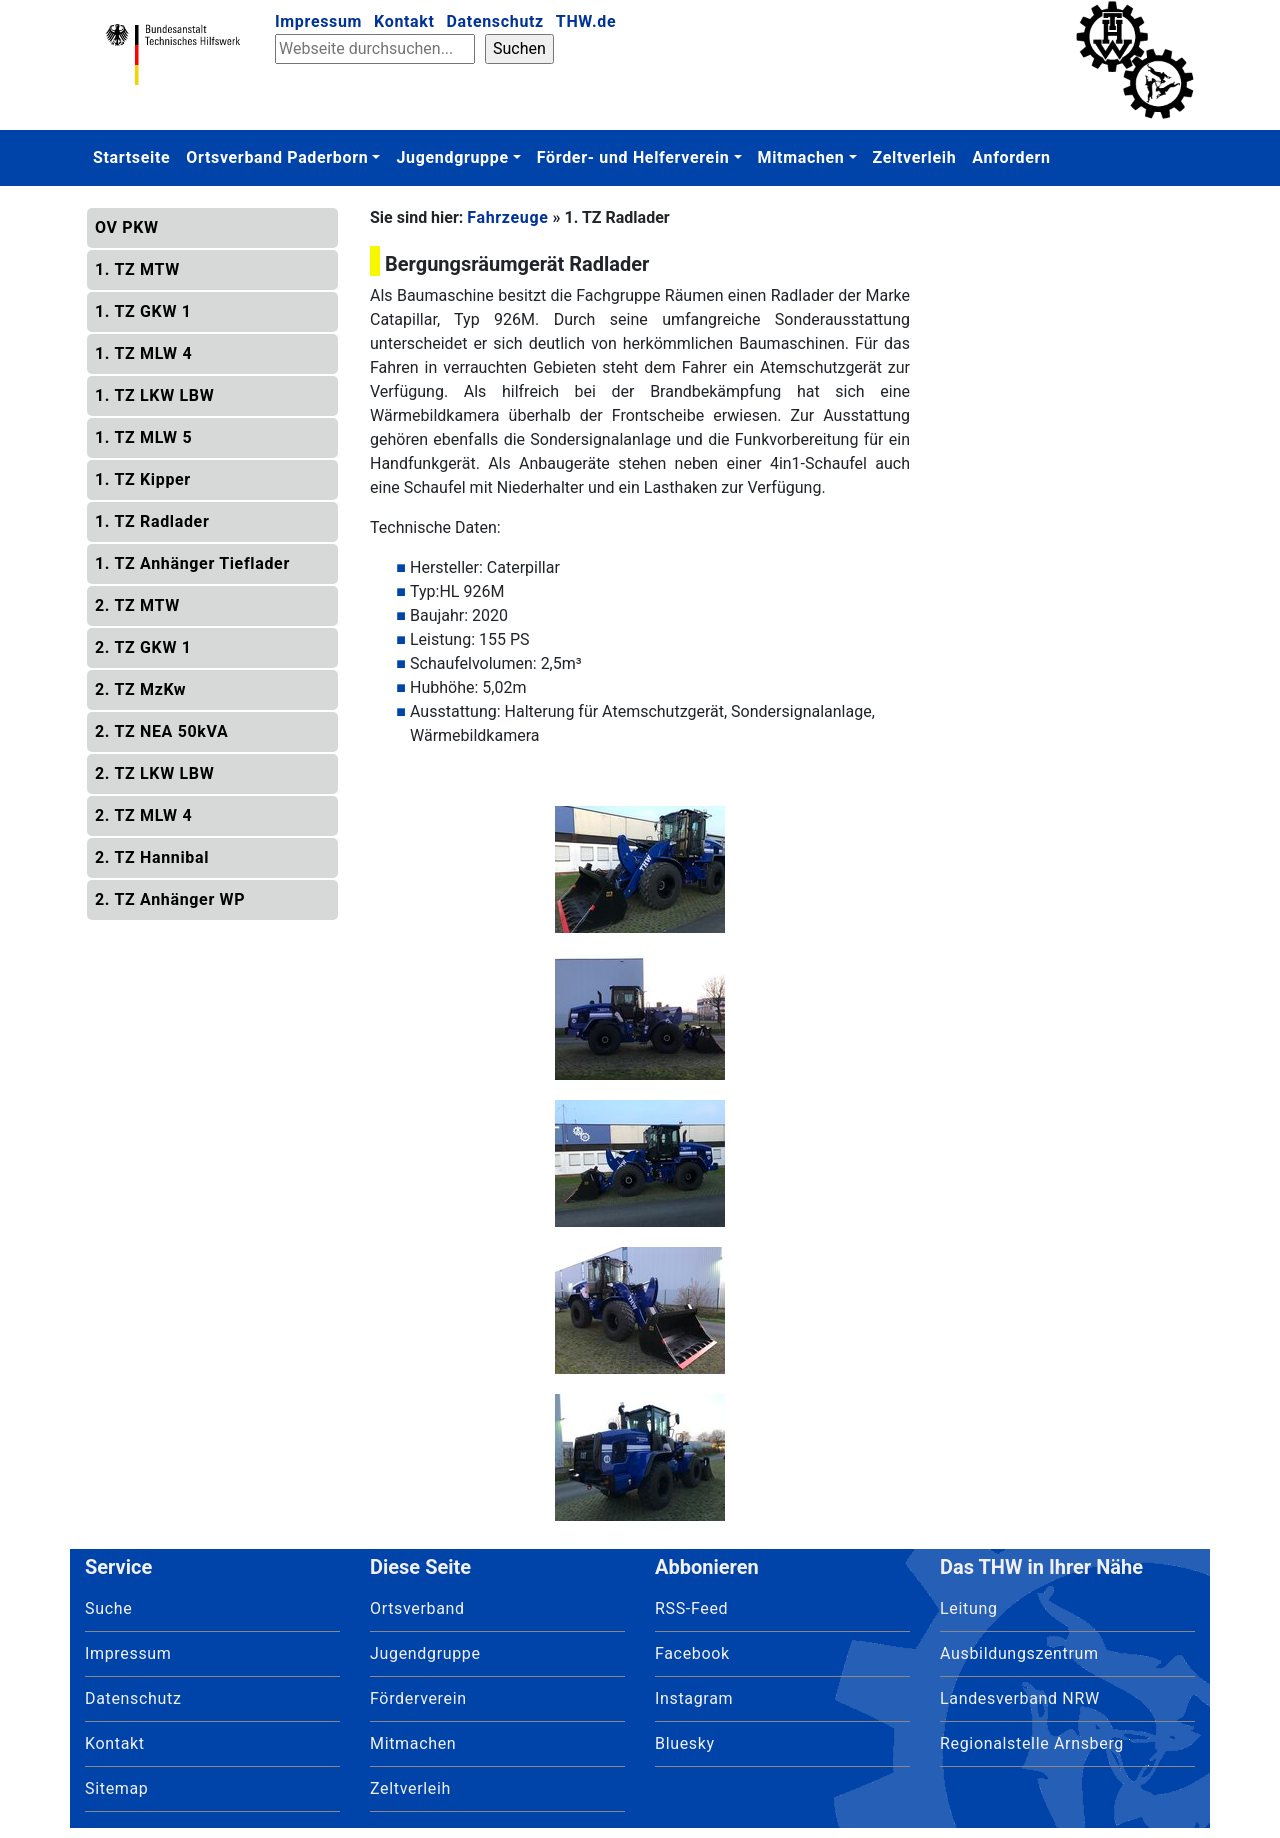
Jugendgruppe (425, 1653)
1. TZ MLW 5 (143, 437)
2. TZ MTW (137, 605)
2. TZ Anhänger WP (170, 899)
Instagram (694, 1698)
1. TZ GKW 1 (143, 311)
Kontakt (404, 21)
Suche (108, 1608)
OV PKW (127, 227)
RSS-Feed (691, 1608)
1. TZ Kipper (143, 479)
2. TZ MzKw (140, 689)
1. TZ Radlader (152, 521)
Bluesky (685, 1743)
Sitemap (117, 1788)
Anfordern (1011, 157)
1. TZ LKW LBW (154, 395)
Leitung (969, 1608)
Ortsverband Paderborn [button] (277, 157)
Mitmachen (413, 1743)
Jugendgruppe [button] (452, 157)
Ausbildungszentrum (1019, 1653)
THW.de (586, 21)
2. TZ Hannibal (152, 857)
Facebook (692, 1653)
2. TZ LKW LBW (154, 773)
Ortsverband (417, 1608)
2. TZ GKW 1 (143, 647)
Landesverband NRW (1020, 1698)
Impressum (318, 21)
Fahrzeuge (507, 217)
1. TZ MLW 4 (143, 353)
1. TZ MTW (137, 269)
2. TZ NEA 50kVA (162, 731)
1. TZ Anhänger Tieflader (192, 563)
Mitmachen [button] (801, 157)
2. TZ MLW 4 (143, 815)
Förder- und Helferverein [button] (633, 157)
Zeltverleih (915, 157)
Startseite (131, 157)
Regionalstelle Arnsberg (1032, 1743)
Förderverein (418, 1698)
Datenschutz (495, 21)
